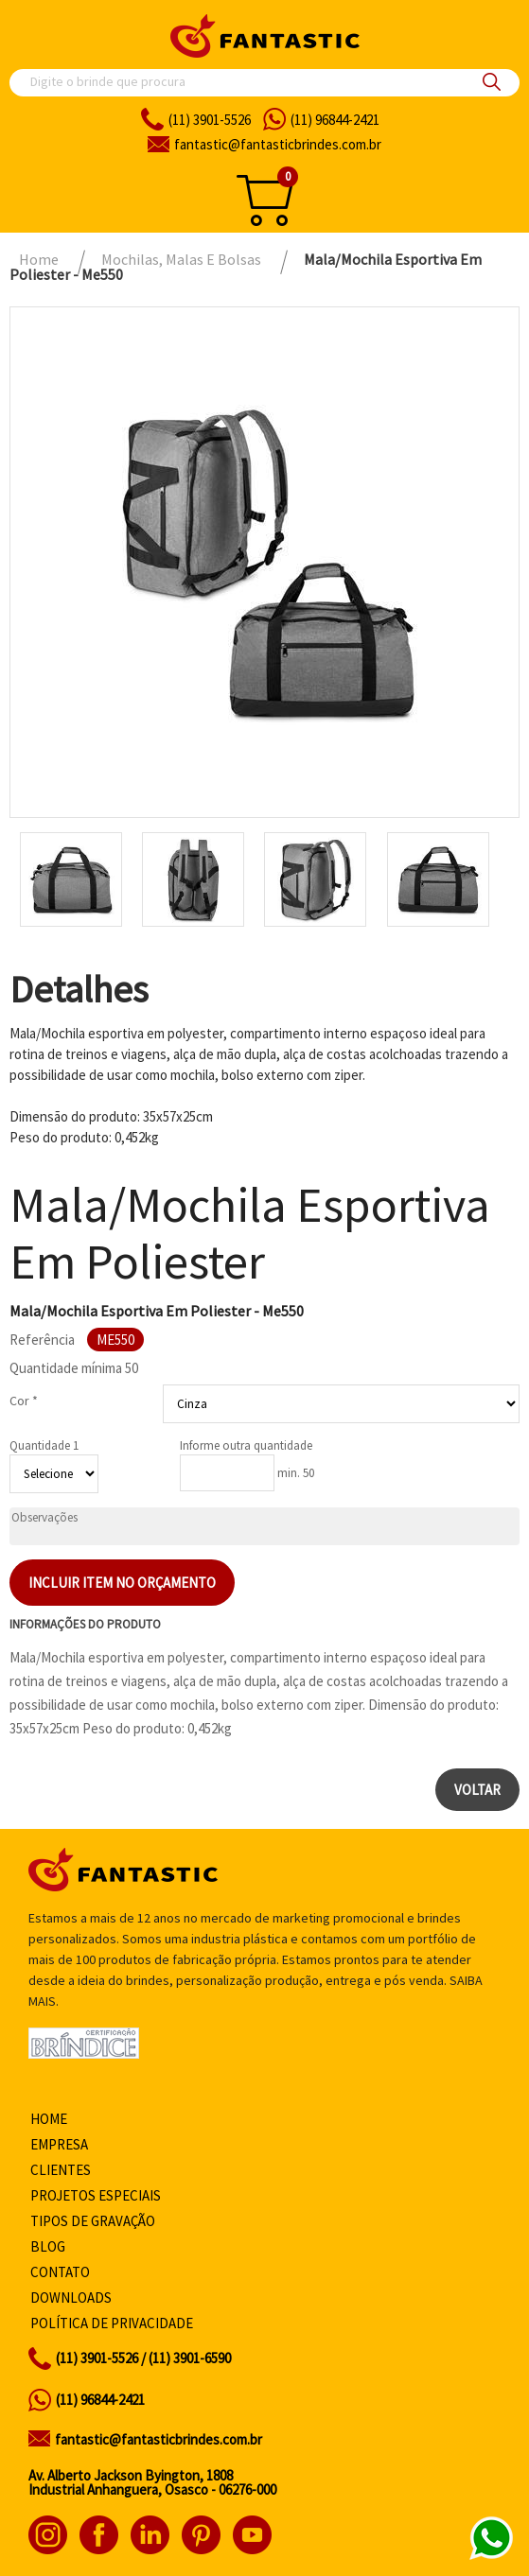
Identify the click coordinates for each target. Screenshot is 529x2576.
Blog (47, 2246)
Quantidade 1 (44, 1445)
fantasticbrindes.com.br (277, 144)
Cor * (23, 1400)
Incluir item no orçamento (122, 1583)
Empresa (59, 2144)
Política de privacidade (111, 2323)
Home (48, 2119)
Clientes (60, 2170)
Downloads (71, 2297)
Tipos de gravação (92, 2221)
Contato (60, 2272)
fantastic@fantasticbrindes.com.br (158, 2439)
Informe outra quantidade (246, 1445)
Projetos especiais (95, 2195)
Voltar (477, 1790)
